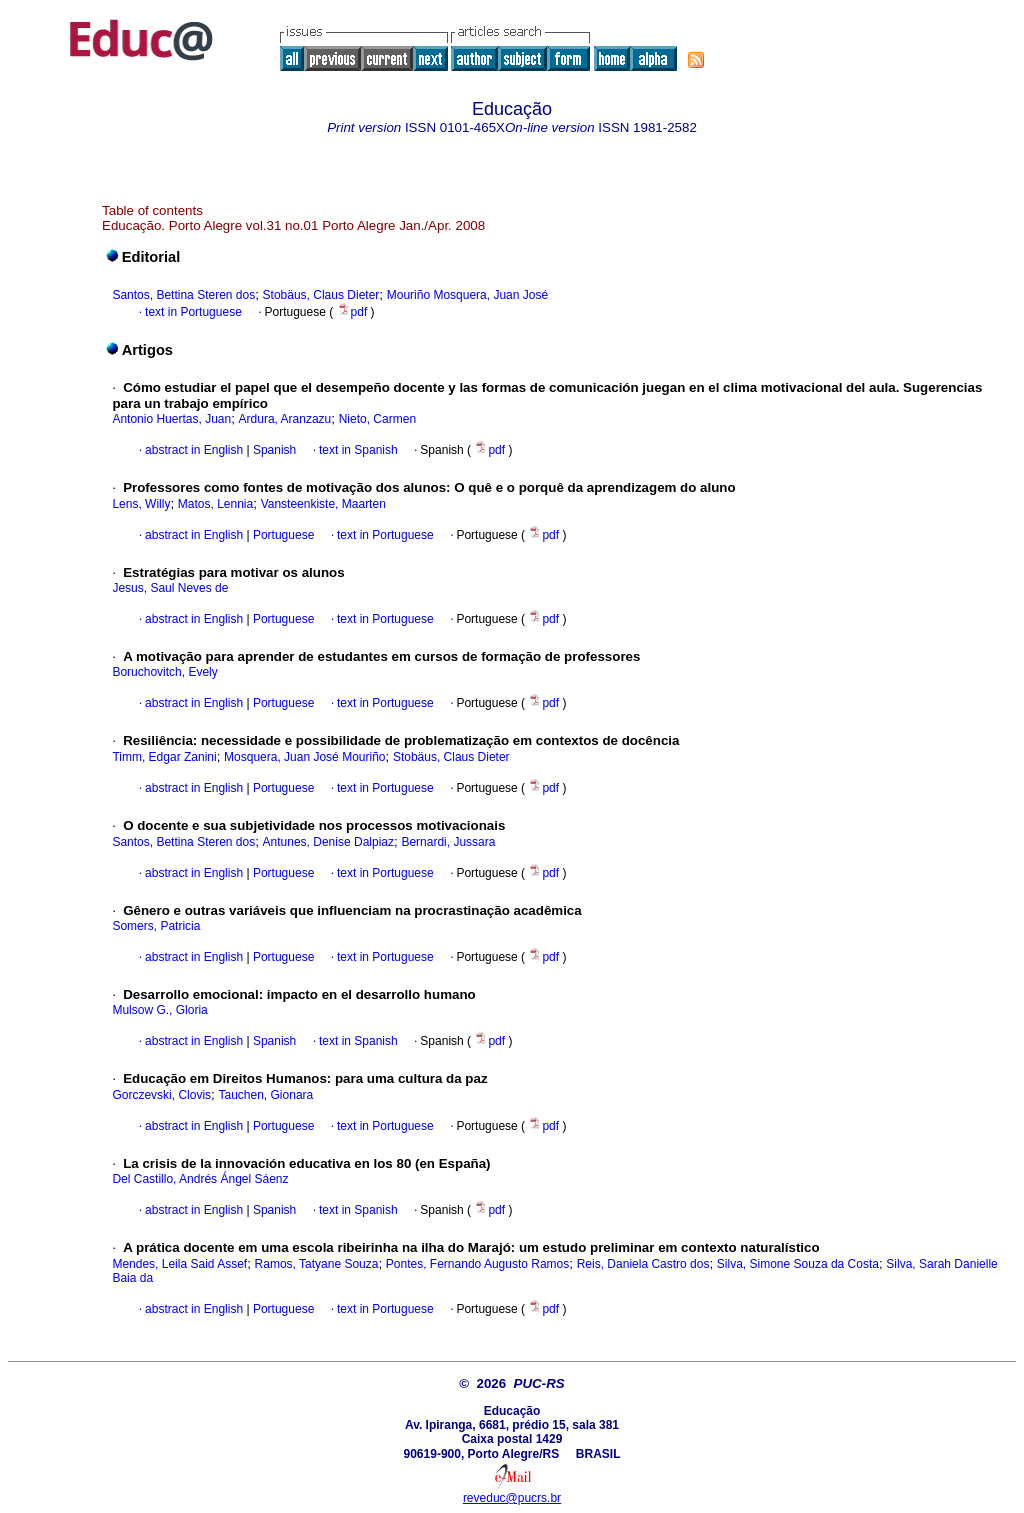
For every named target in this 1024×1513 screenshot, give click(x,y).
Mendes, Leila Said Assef (179, 1264)
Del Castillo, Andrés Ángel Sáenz (200, 1179)
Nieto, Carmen (377, 419)
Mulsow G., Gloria (159, 1010)
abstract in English (194, 450)
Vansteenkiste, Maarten (323, 504)
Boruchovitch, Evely (164, 672)
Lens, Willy (141, 504)
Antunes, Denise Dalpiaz (328, 842)
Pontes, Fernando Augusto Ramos (477, 1264)
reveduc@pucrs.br (512, 1498)
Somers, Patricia (156, 926)
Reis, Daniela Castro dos (643, 1264)
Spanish (273, 450)
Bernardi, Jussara (448, 842)
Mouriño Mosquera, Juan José (467, 295)
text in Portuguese (193, 312)
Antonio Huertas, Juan (171, 419)
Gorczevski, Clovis (161, 1095)
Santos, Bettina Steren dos (183, 295)
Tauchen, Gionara (266, 1095)
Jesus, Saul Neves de (170, 588)
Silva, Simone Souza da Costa (798, 1264)
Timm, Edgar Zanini (164, 757)
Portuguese (282, 535)
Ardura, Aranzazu (285, 419)
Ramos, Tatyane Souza (317, 1264)
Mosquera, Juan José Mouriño (304, 757)
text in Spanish (358, 450)
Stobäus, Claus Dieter (321, 295)
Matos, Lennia (215, 504)
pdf (354, 312)
